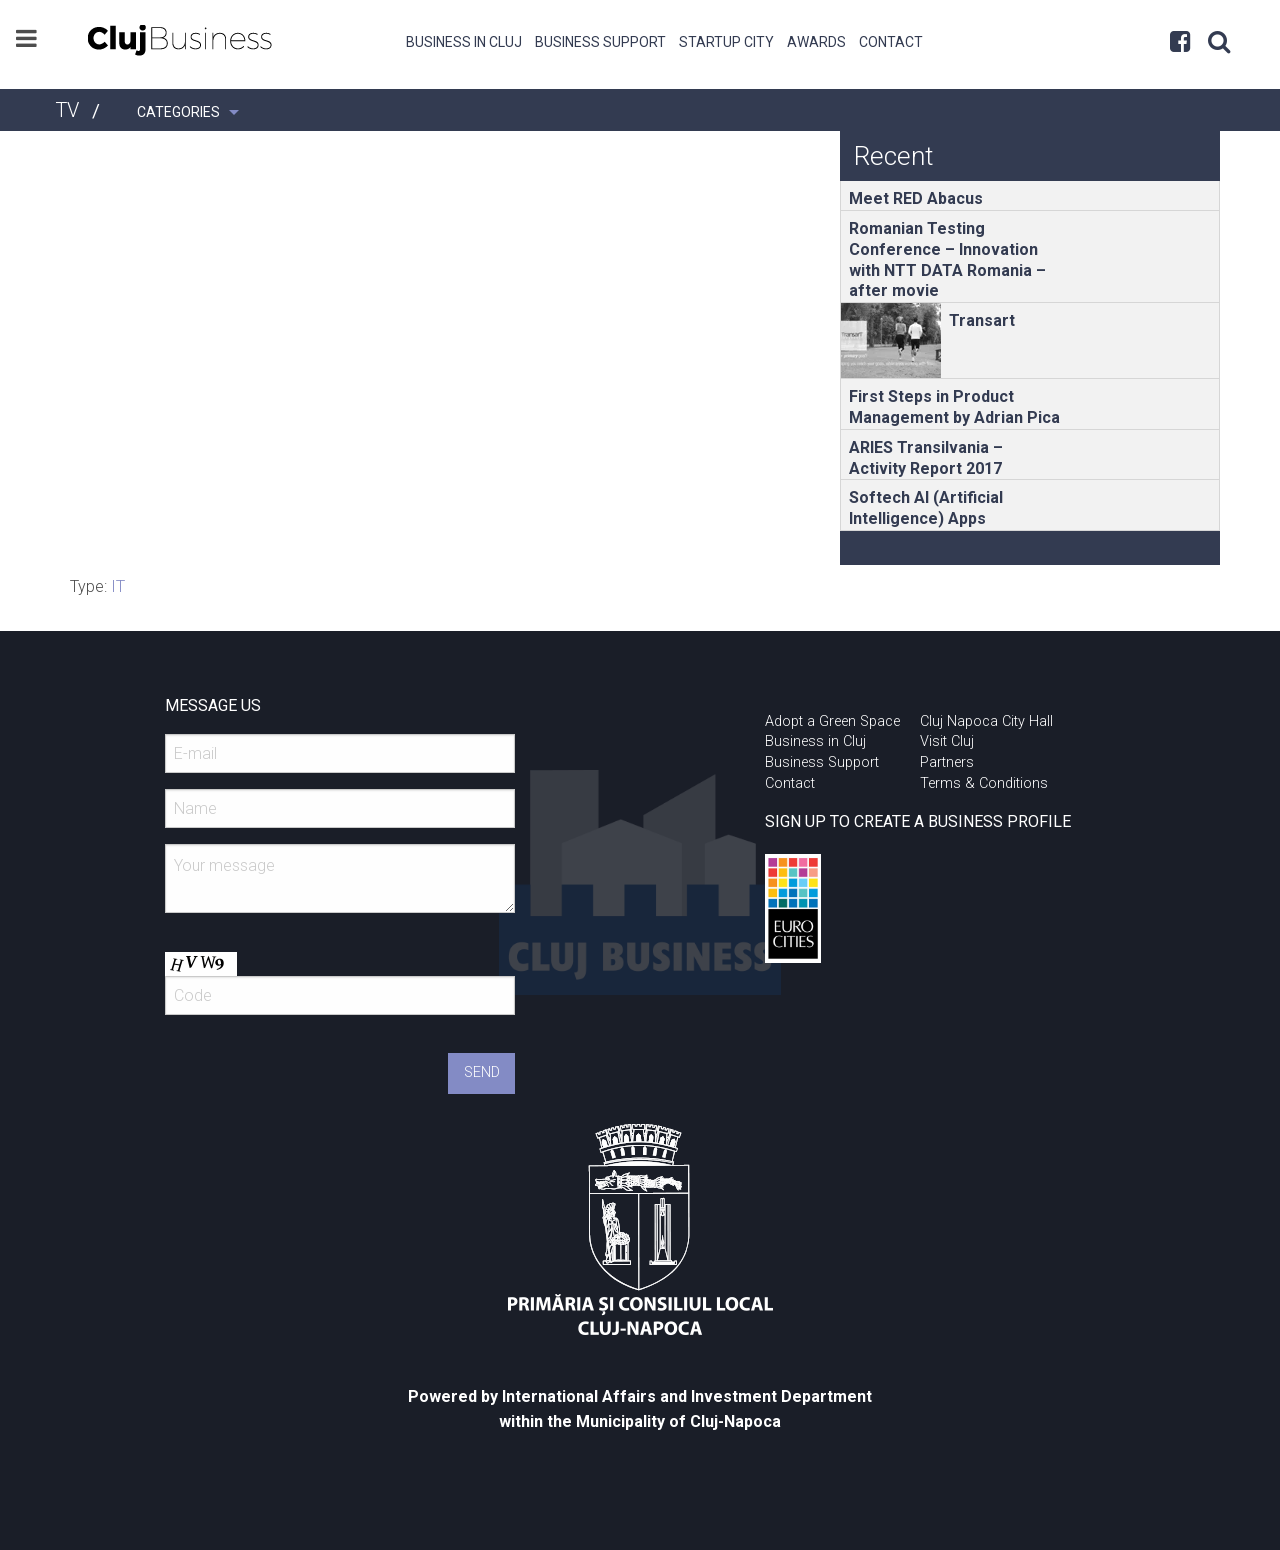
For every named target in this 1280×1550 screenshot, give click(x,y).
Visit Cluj (947, 741)
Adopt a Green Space (832, 721)
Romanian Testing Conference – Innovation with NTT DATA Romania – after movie (947, 259)
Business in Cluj (464, 42)
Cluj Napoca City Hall (986, 721)
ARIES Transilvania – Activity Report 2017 (926, 458)
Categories (178, 112)
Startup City (726, 42)
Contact (891, 42)
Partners (947, 762)
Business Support (600, 42)
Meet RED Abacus (916, 198)
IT (118, 586)
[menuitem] (464, 40)
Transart (982, 320)
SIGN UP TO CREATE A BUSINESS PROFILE (918, 821)
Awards (816, 42)
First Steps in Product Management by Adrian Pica (954, 407)
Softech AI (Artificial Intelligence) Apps (926, 508)
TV (67, 110)
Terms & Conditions (984, 783)
